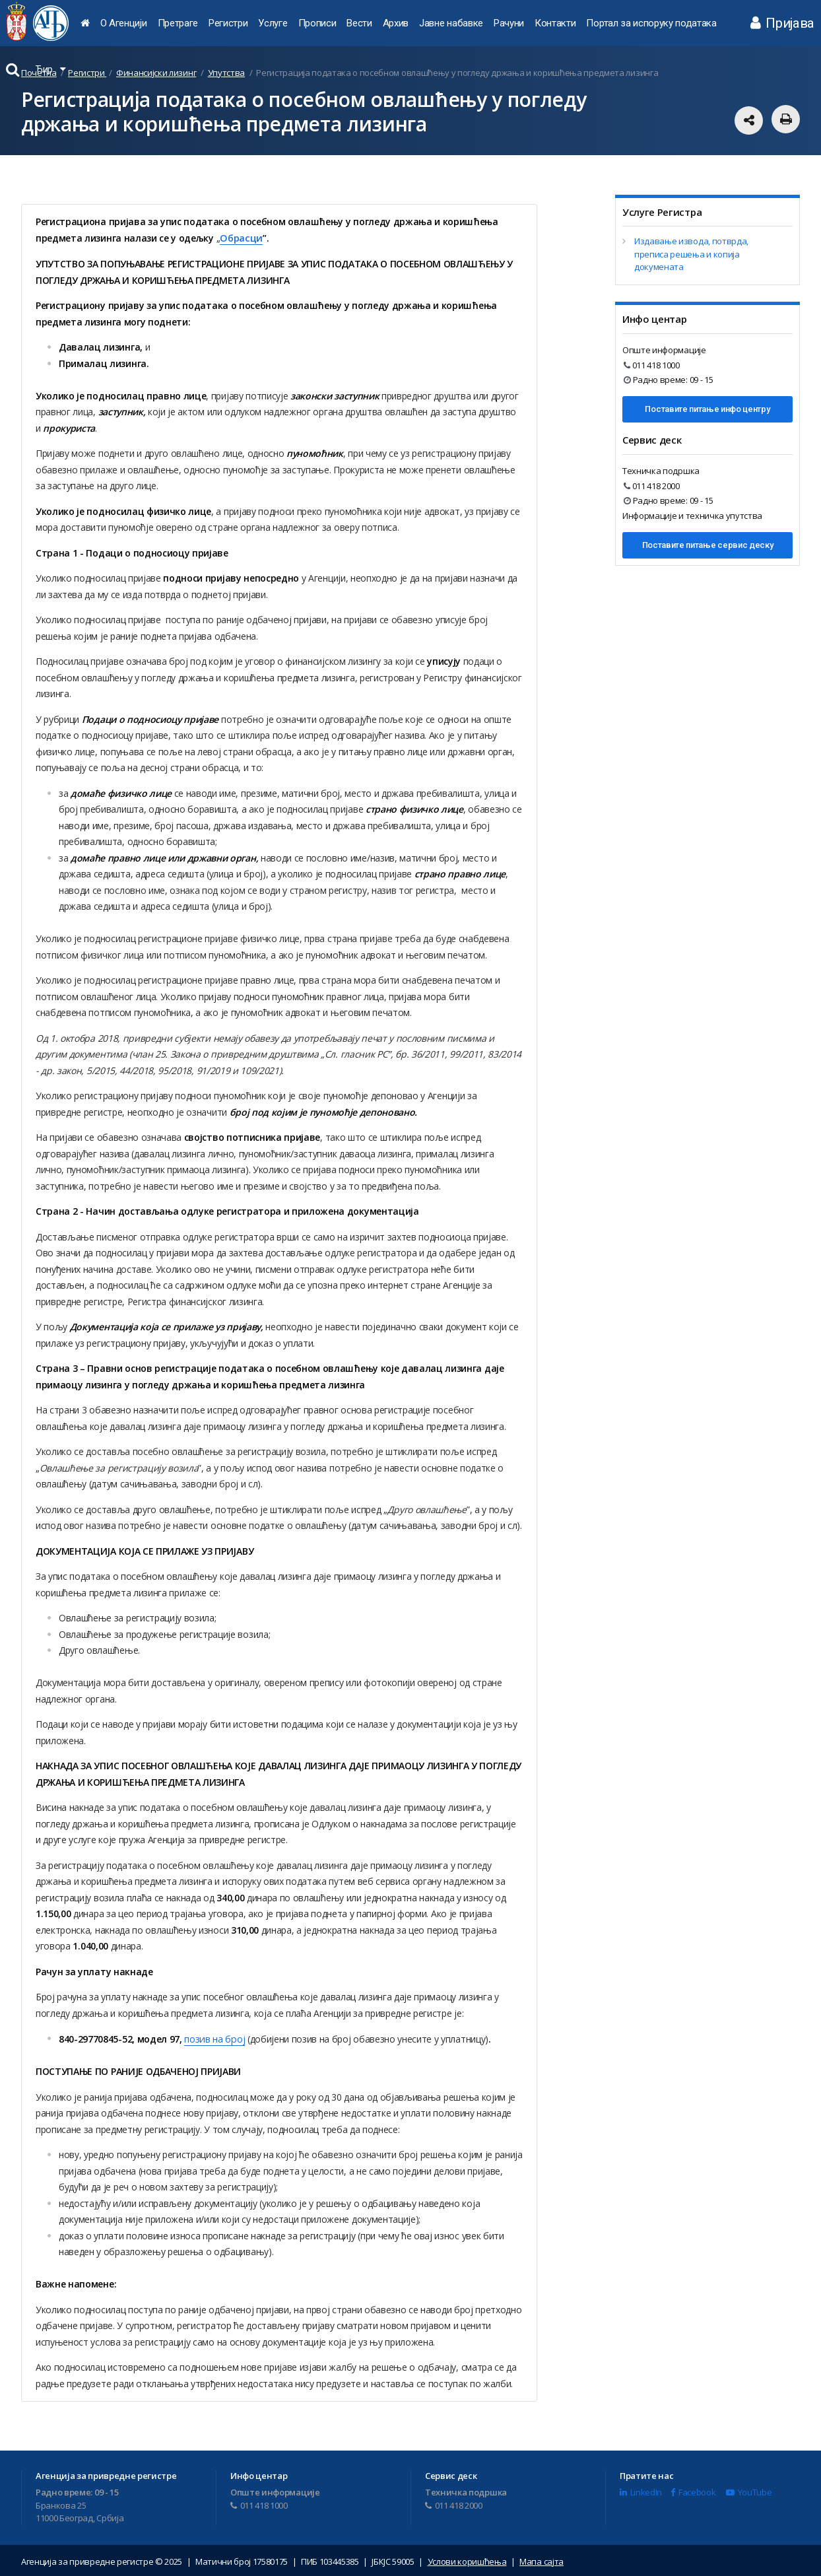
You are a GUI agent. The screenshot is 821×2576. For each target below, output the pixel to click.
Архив (396, 23)
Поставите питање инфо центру (707, 409)
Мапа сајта (541, 2559)
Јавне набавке (451, 23)
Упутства (226, 73)
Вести (359, 23)
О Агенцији (123, 23)
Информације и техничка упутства (692, 516)
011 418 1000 (652, 365)
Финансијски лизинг (156, 73)
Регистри (228, 23)
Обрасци (240, 237)
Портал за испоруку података (651, 23)
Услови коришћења (467, 2559)
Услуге (272, 23)
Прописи (317, 23)
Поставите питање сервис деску (707, 545)
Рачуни (509, 23)
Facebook (693, 2491)
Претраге (178, 23)
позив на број (214, 2037)
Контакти (555, 23)
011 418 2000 (652, 486)
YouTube (749, 2491)
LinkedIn (641, 2491)
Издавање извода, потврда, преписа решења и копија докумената (691, 254)
